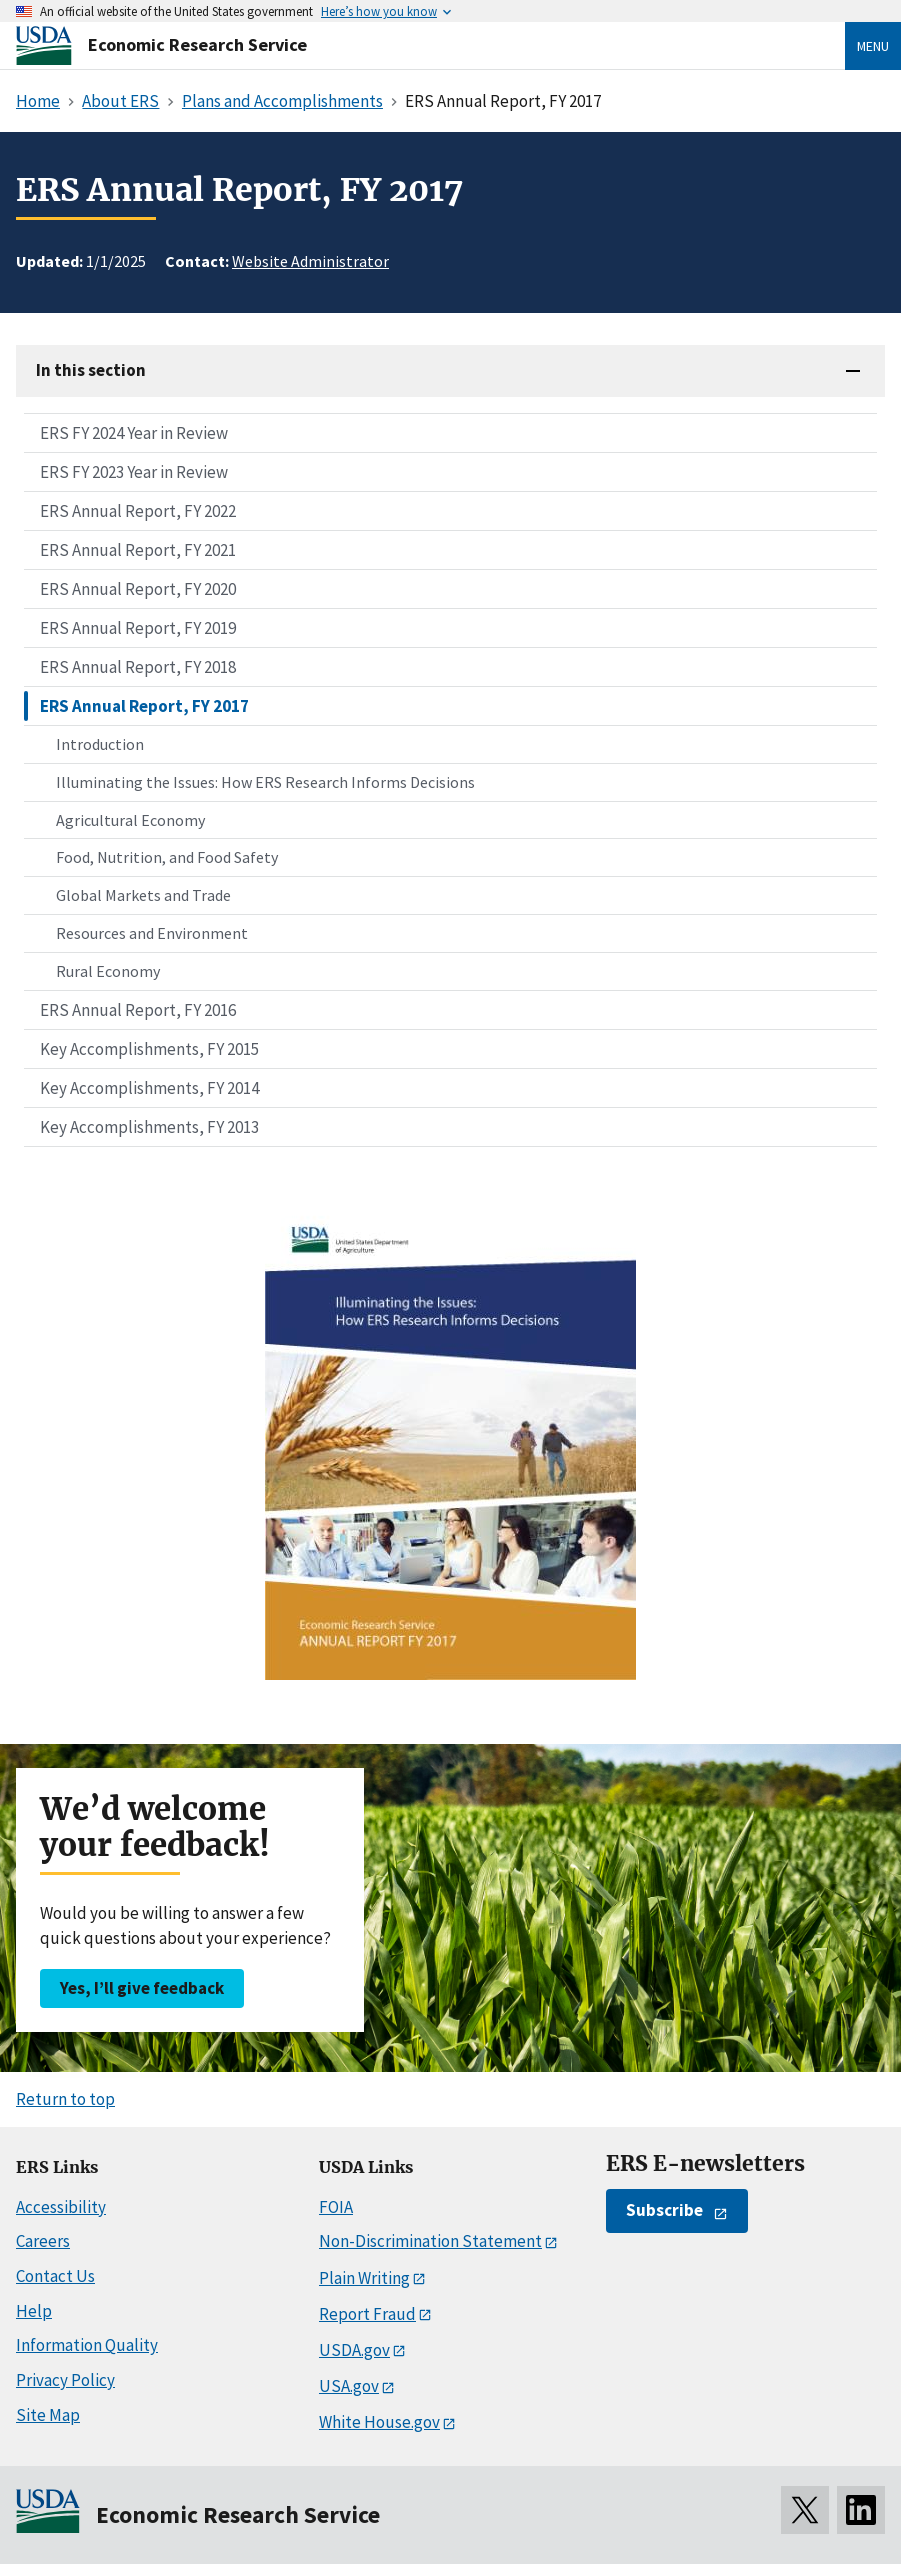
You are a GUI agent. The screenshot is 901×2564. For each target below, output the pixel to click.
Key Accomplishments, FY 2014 (149, 1088)
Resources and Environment (152, 933)
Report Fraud (367, 2314)
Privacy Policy (65, 2380)
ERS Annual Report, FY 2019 (138, 628)
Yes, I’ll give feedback (142, 1988)
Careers (43, 2241)
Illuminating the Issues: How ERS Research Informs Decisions (265, 782)
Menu (873, 46)
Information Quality (87, 2345)
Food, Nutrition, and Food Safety (167, 857)
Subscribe (664, 2210)
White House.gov (379, 2422)
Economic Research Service (197, 44)
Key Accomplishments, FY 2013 (149, 1127)
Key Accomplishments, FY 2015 (149, 1049)
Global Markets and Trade (143, 895)
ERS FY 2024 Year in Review (134, 433)
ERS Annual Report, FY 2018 (138, 667)
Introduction (100, 744)
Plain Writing (364, 2278)
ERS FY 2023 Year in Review (134, 472)
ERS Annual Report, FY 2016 (138, 1010)
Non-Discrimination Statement (430, 2241)
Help (34, 2311)
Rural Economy (108, 971)
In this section (91, 370)
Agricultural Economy (130, 820)
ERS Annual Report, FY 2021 (138, 550)
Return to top (65, 2099)
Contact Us (55, 2276)
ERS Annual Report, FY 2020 (138, 589)
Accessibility (61, 2207)
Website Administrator (310, 261)
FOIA (336, 2207)
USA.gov (349, 2386)
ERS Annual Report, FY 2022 (138, 511)
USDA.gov (354, 2350)
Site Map (48, 2415)
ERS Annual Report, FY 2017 (144, 706)
